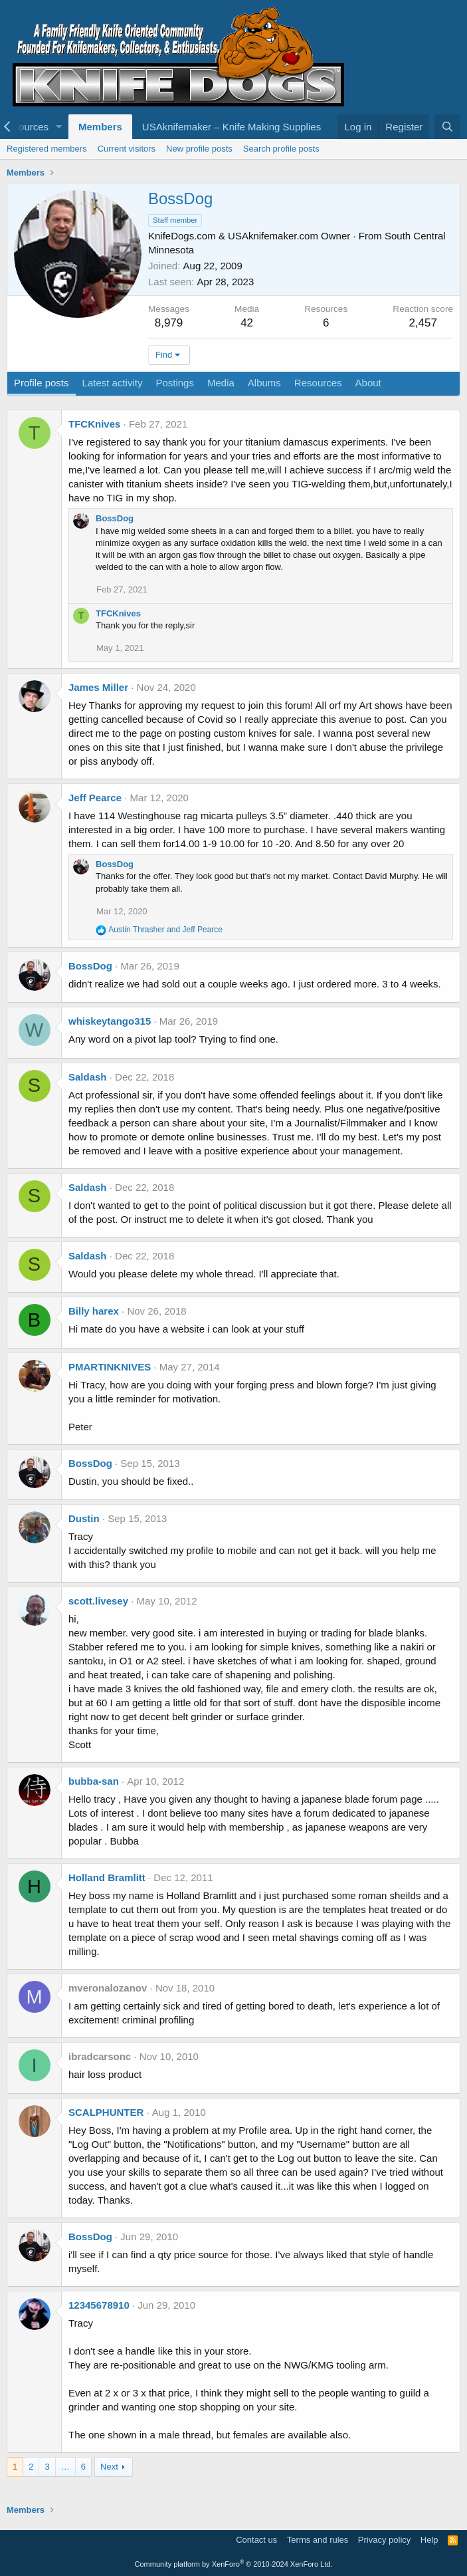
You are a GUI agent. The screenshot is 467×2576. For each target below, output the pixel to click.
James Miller (98, 687)
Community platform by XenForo (234, 2564)
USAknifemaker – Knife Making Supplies (231, 126)
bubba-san (93, 1781)
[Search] (447, 126)
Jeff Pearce (95, 797)
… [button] (65, 2467)
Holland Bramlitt (106, 1877)
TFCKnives (94, 424)
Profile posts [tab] (41, 382)
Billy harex (93, 1311)
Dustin (84, 1518)
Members (100, 126)
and (165, 929)
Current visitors (126, 149)
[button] (59, 126)
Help (429, 2540)
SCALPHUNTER (105, 2112)
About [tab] (368, 382)
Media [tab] (220, 382)
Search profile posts (281, 149)
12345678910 (99, 2305)
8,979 (169, 323)
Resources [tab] (318, 382)
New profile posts (199, 149)
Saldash (87, 1077)
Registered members (47, 149)
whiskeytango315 (109, 1021)
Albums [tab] (264, 382)
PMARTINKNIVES (109, 1366)
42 (246, 323)
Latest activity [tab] (112, 382)
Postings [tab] (174, 382)
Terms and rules (317, 2540)
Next (109, 2467)
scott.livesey (98, 1601)
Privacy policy (384, 2540)
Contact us (256, 2540)
